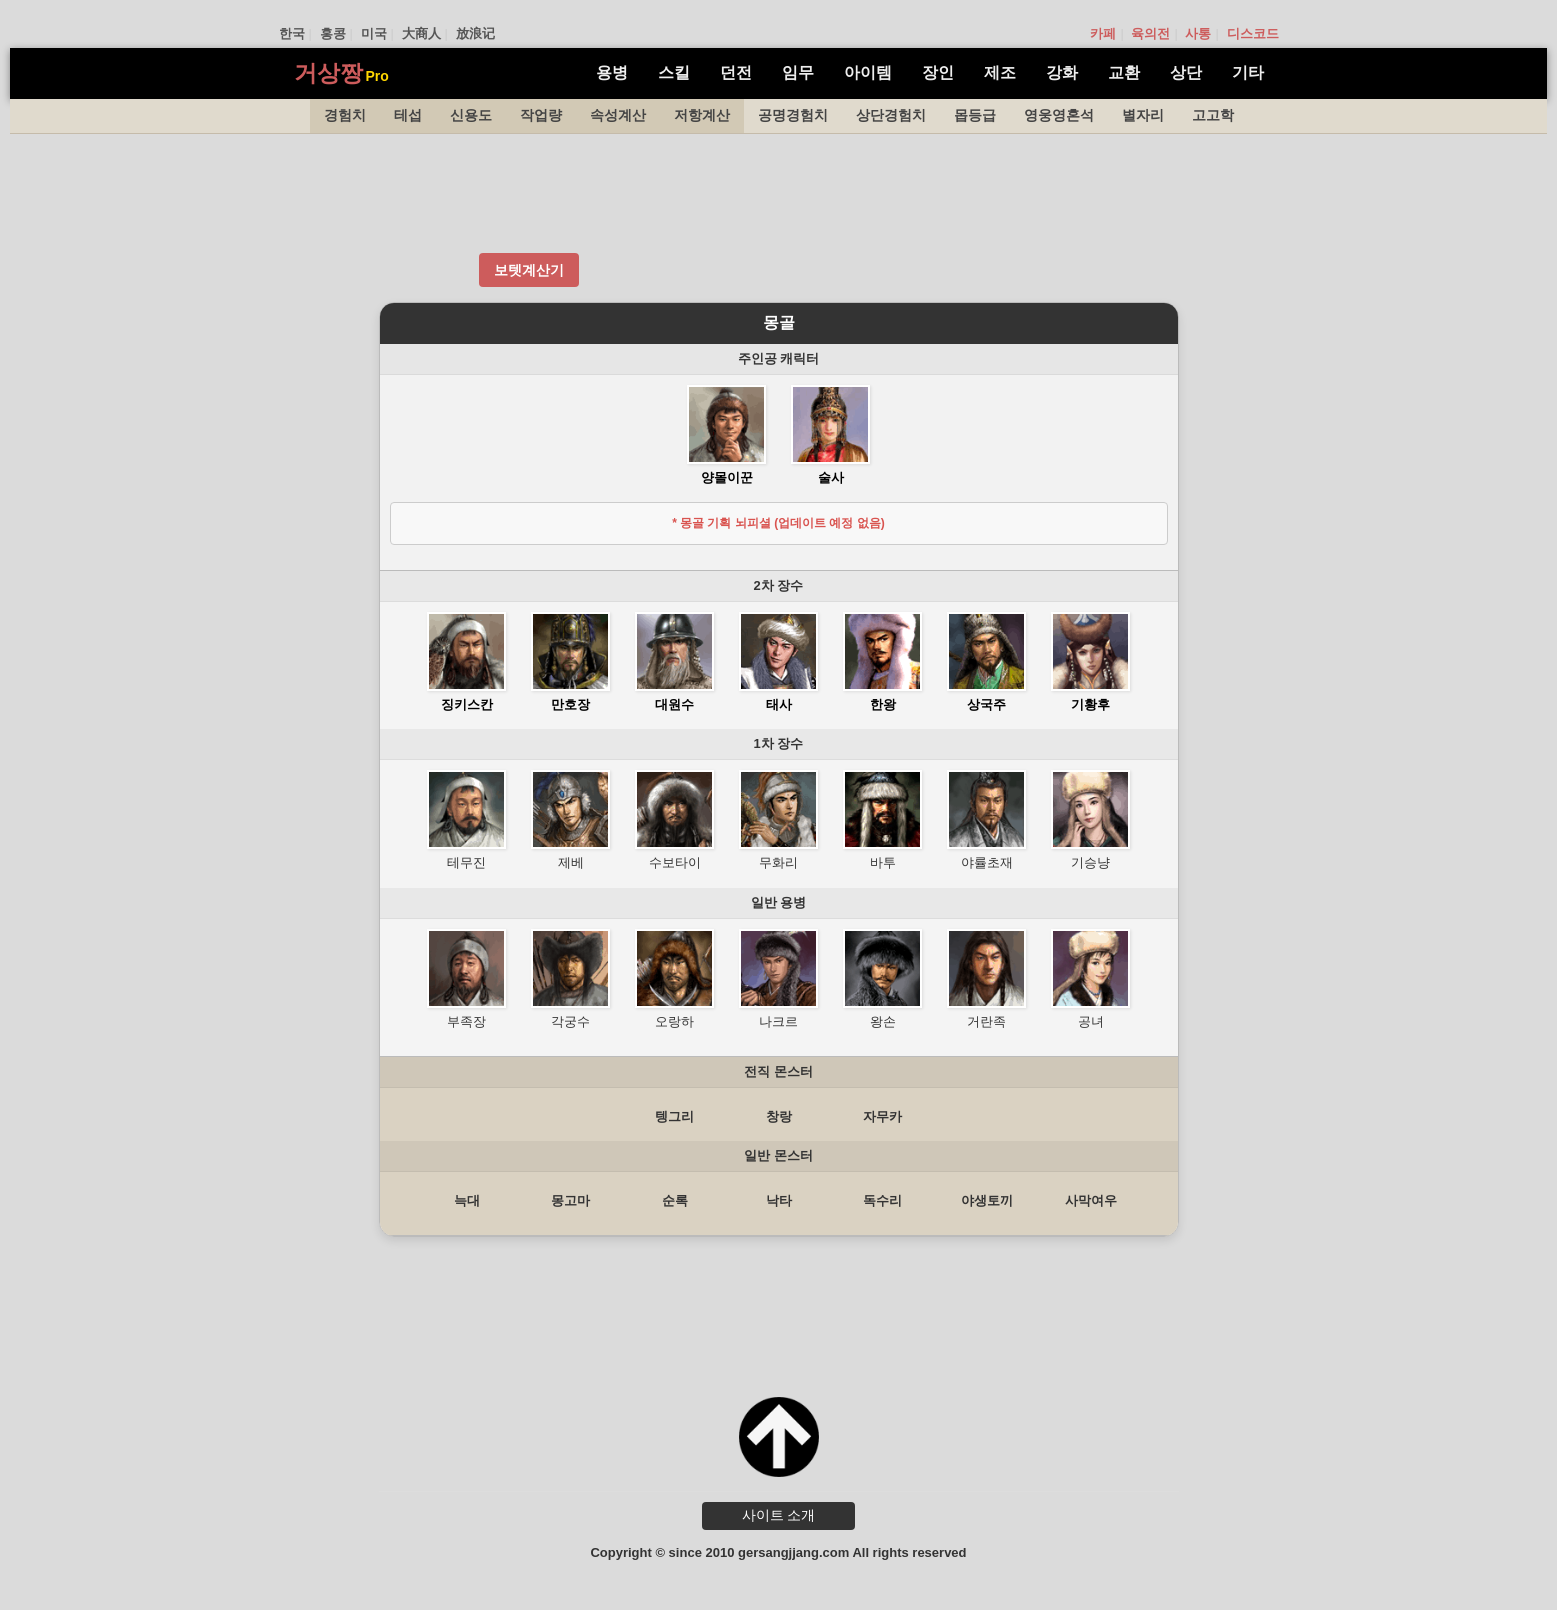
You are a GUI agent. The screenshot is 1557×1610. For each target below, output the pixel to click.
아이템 (868, 72)
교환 (1124, 72)
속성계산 (618, 115)
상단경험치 (891, 115)
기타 (1248, 72)
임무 (798, 72)
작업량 (541, 115)
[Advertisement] (779, 194)
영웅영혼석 (1059, 115)
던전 (736, 72)
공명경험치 (793, 115)
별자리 (1143, 115)
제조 (1000, 72)
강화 (1062, 72)
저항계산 (702, 115)
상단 (1186, 72)
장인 (938, 72)
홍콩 (333, 33)
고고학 (1213, 115)
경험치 (345, 115)
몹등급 (975, 115)
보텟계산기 (529, 270)
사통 (1198, 33)
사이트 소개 (779, 1515)
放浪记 (475, 33)
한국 (292, 33)
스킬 (674, 72)
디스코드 (1253, 33)
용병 (612, 72)
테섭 (408, 115)
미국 (374, 33)
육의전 (1150, 33)
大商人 (421, 33)
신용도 (471, 115)
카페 (1103, 33)
